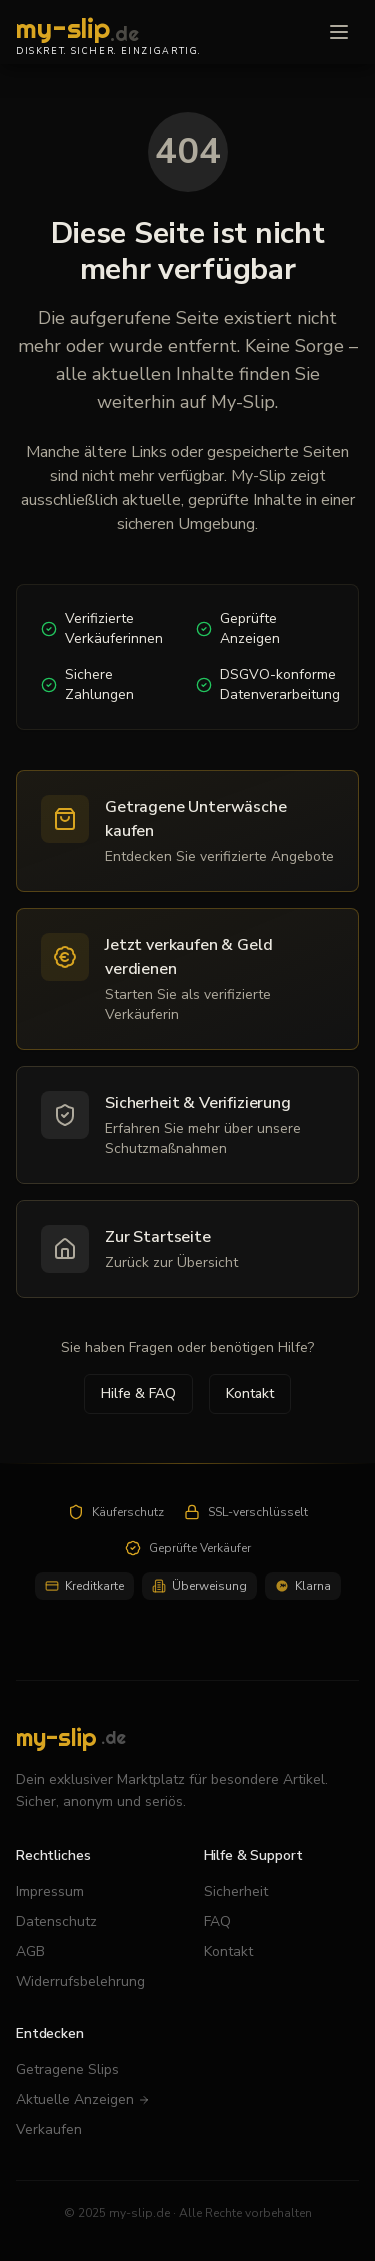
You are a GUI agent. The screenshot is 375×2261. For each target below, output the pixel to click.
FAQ (217, 1921)
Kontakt (250, 1393)
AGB (30, 1951)
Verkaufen (49, 2129)
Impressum (50, 1891)
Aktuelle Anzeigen (83, 2099)
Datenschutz (56, 1921)
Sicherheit (236, 1891)
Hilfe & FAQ (138, 1393)
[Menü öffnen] (339, 32)
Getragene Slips (67, 2069)
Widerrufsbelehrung (80, 1981)
